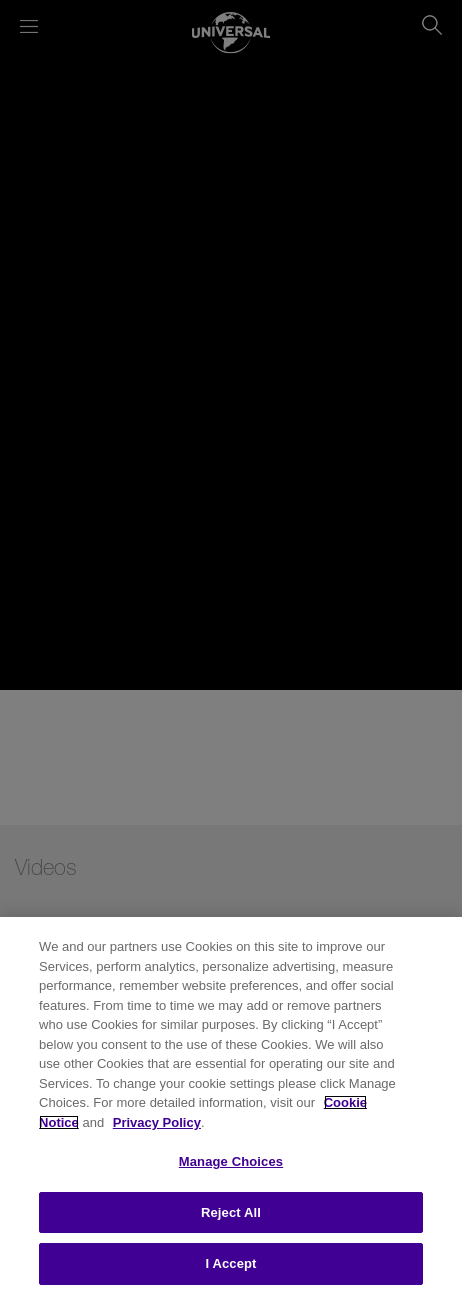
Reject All (231, 1212)
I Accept (230, 1263)
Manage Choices (231, 1161)
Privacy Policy (157, 1122)
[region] (231, 1106)
